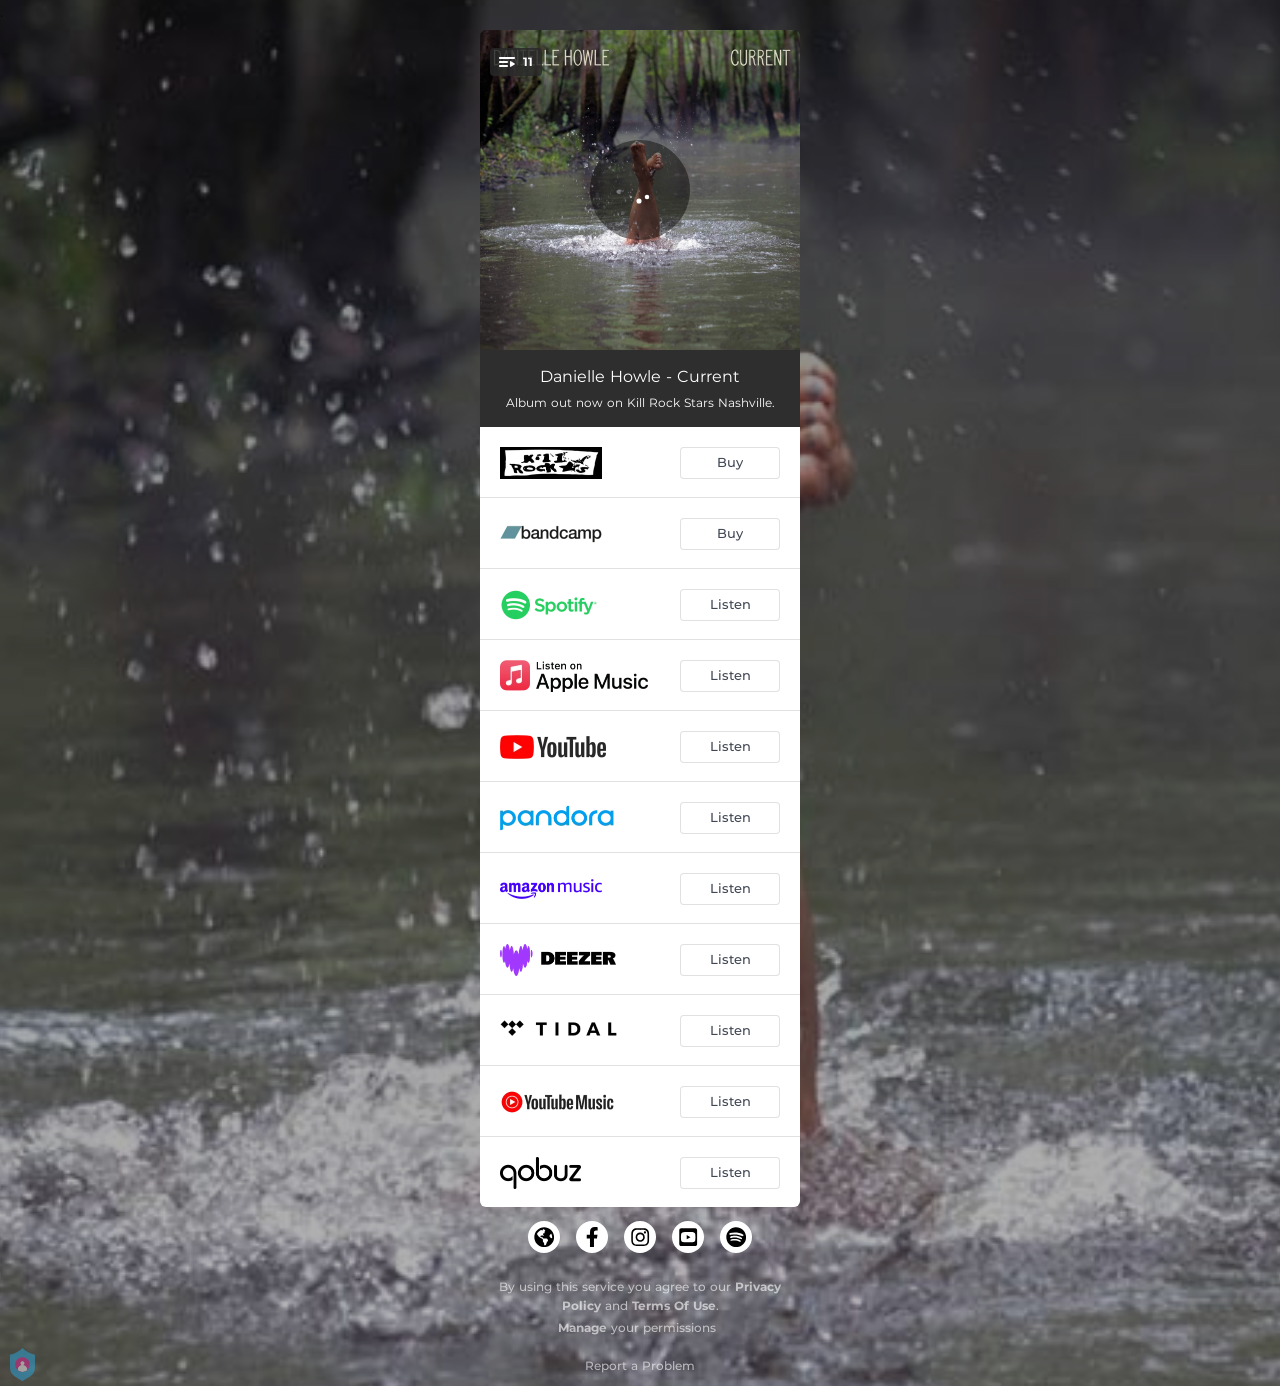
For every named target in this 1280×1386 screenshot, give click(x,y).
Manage (582, 1327)
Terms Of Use (674, 1305)
